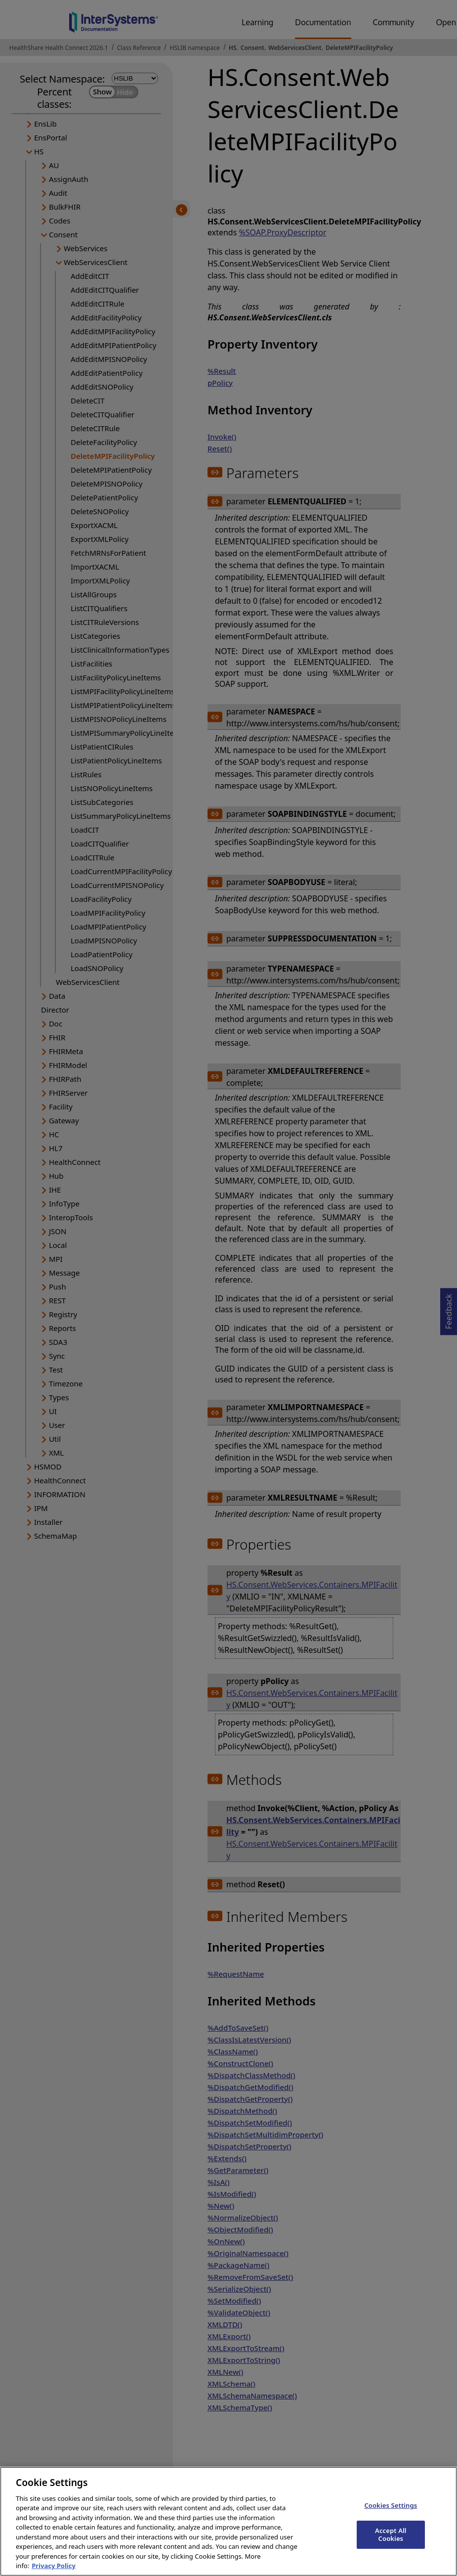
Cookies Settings (390, 2517)
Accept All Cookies (391, 2546)
